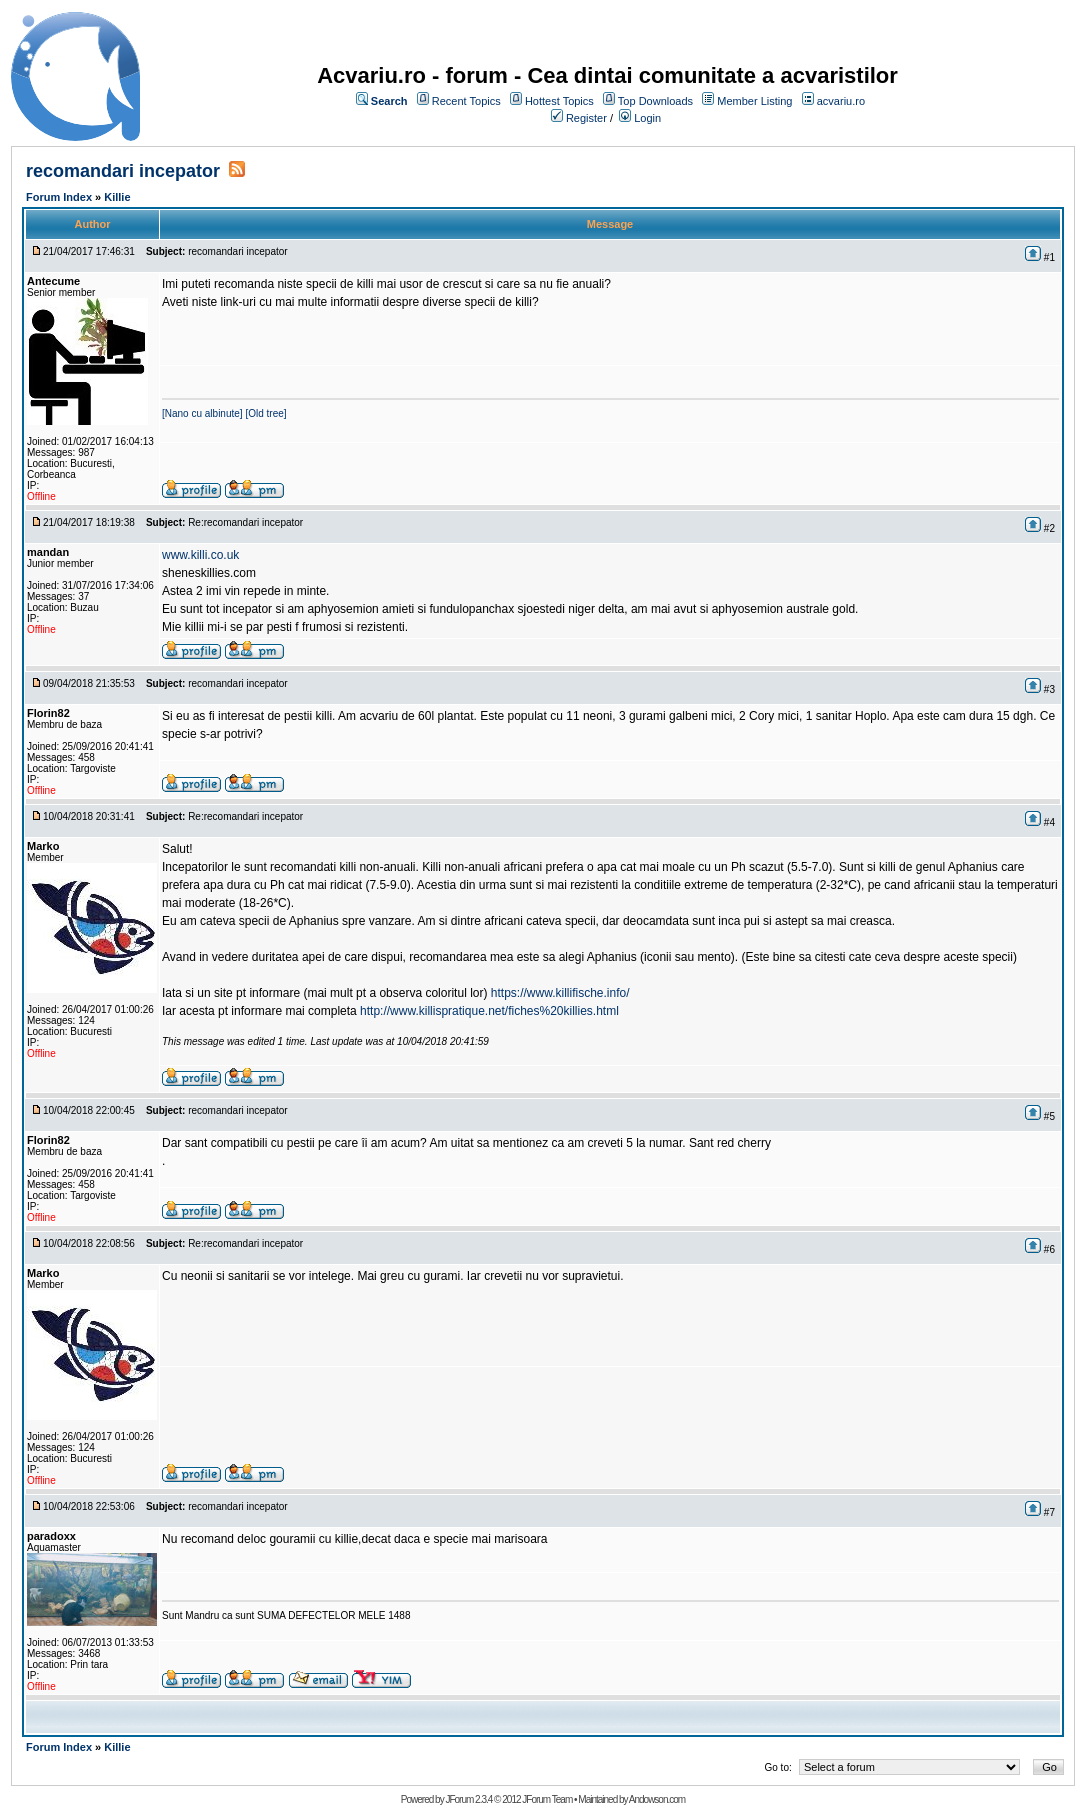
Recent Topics (466, 101)
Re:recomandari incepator (245, 522)
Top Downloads (655, 101)
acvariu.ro (841, 101)
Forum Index (59, 197)
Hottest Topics (559, 101)
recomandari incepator (123, 171)
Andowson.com (657, 1799)
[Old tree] (265, 413)
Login (647, 118)
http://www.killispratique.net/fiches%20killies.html (489, 1011)
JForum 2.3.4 (468, 1799)
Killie (117, 197)
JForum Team (547, 1799)
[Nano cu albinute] (202, 413)
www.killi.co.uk (200, 555)
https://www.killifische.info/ (560, 993)
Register (586, 118)
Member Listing (754, 101)
